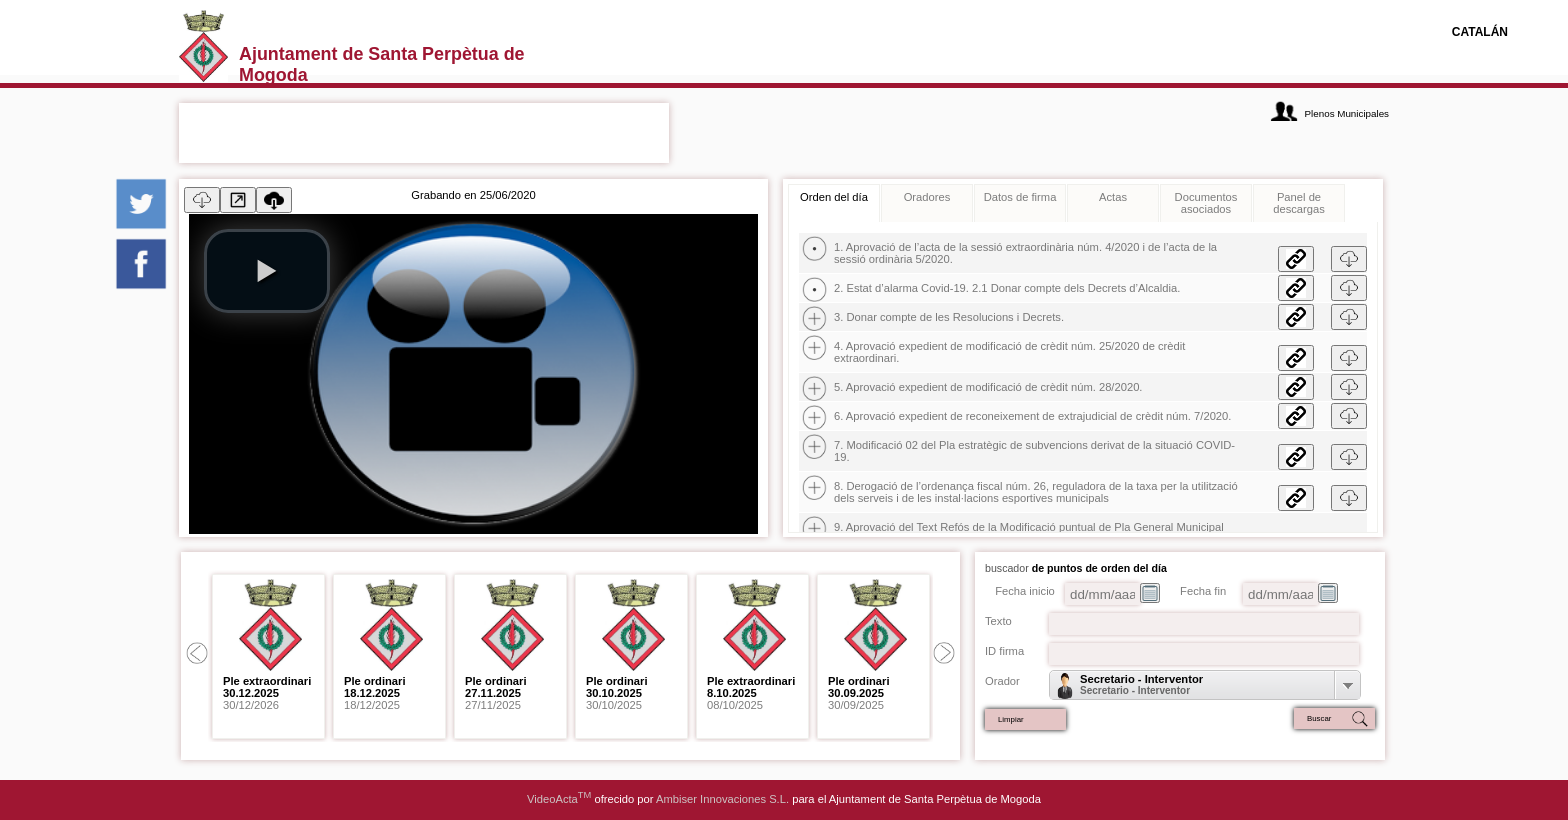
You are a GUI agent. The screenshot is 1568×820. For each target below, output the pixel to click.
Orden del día (834, 197)
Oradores (927, 197)
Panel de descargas (1299, 203)
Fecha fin (1203, 591)
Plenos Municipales (1347, 113)
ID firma (1004, 651)
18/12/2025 (375, 693)
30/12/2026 (267, 693)
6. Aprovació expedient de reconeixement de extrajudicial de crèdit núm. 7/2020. (1032, 416)
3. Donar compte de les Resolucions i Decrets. (949, 317)
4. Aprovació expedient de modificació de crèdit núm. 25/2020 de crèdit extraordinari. (1009, 352)
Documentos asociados (1206, 203)
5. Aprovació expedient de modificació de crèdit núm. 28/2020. (988, 387)
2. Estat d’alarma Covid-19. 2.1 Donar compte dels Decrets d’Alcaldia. (1007, 288)
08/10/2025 (751, 693)
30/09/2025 (859, 693)
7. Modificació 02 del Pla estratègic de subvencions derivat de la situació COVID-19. (1034, 451)
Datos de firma (1020, 197)
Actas (1113, 197)
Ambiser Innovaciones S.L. (722, 799)
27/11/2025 (496, 693)
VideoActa (559, 799)
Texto (998, 621)
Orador (1002, 681)
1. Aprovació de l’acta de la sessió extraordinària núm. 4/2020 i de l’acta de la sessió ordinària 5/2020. (1025, 253)
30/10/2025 (617, 693)
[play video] (267, 271)
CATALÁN (1480, 32)
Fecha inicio (1025, 591)
